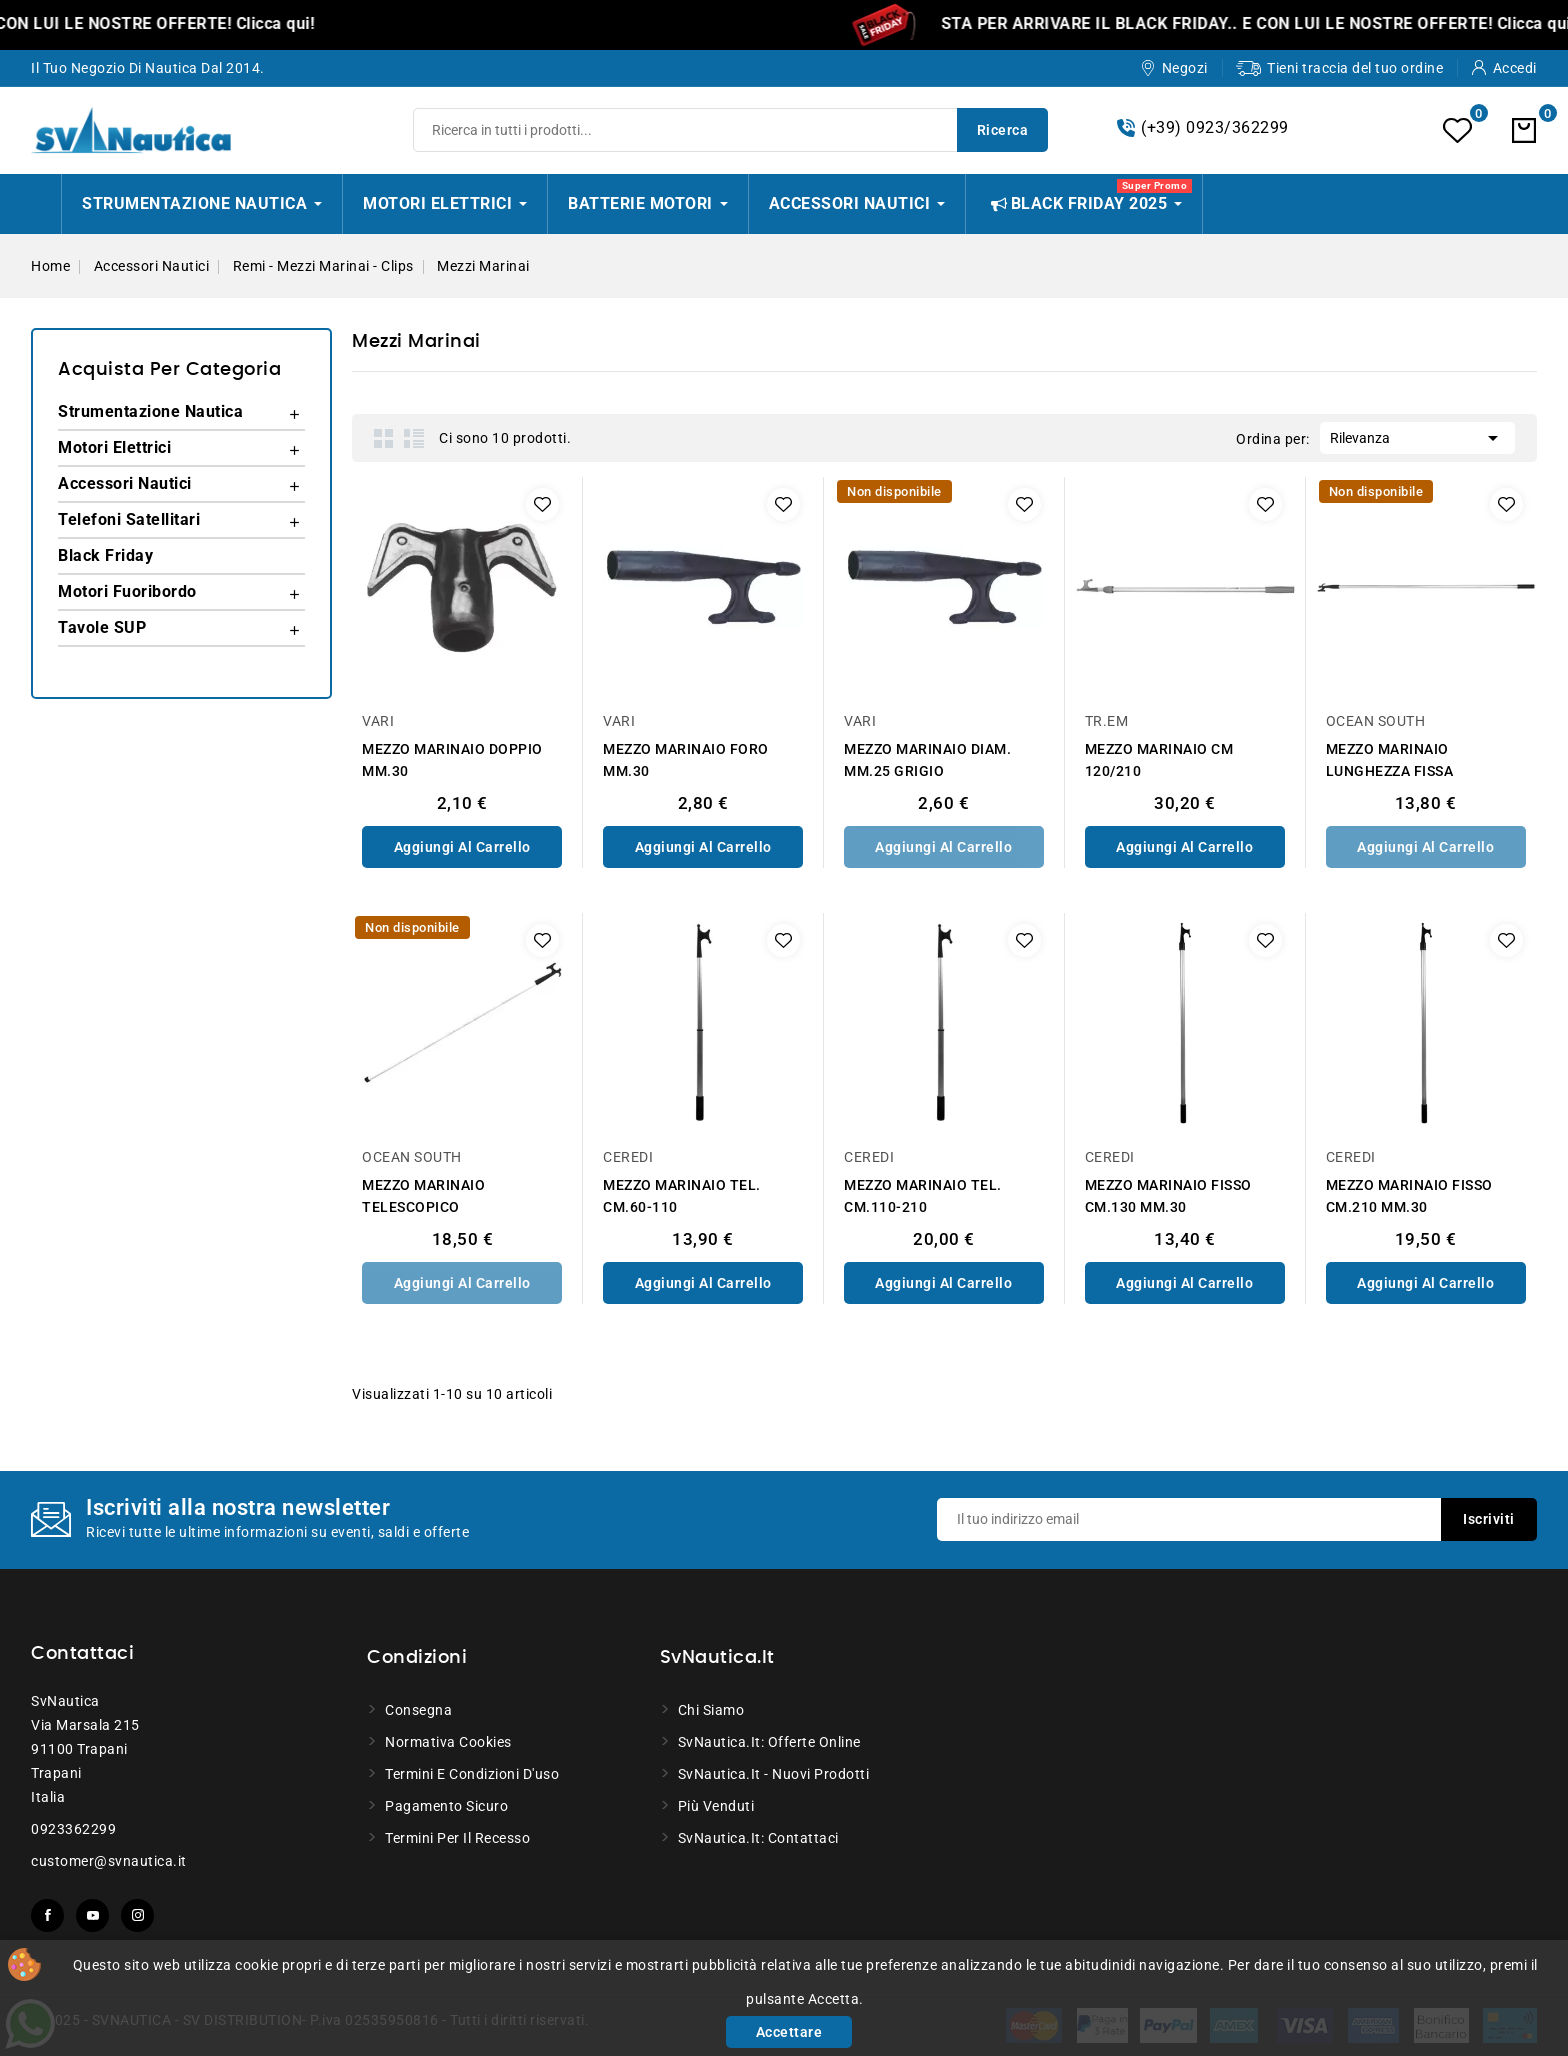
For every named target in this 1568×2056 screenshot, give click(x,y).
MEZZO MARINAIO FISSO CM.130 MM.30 (1168, 1196)
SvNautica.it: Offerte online (769, 1742)
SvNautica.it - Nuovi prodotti (774, 1774)
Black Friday (105, 555)
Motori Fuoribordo (127, 591)
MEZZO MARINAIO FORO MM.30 (686, 760)
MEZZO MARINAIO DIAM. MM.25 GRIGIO (927, 760)
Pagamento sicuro (446, 1806)
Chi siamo (711, 1710)
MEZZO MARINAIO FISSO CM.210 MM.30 (1409, 1196)
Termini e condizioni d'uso (472, 1774)
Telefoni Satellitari (129, 519)
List (414, 438)
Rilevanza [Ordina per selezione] (1417, 436)
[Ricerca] (730, 130)
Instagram (137, 1915)
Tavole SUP (102, 627)
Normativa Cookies (448, 1742)
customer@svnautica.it (109, 1861)
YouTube (92, 1915)
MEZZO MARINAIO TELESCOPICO (423, 1196)
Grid (384, 438)
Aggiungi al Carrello (462, 847)
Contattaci (82, 1654)
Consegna (418, 1710)
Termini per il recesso (457, 1838)
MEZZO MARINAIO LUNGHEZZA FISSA (1390, 760)
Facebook (47, 1915)
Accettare (789, 2032)
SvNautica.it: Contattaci (758, 1838)
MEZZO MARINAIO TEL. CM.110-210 (923, 1196)
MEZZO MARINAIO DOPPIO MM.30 (452, 760)
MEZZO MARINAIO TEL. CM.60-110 (682, 1196)
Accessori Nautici (125, 483)
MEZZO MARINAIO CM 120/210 (1159, 760)
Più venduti (716, 1806)
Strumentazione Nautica (150, 411)
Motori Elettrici (114, 447)
